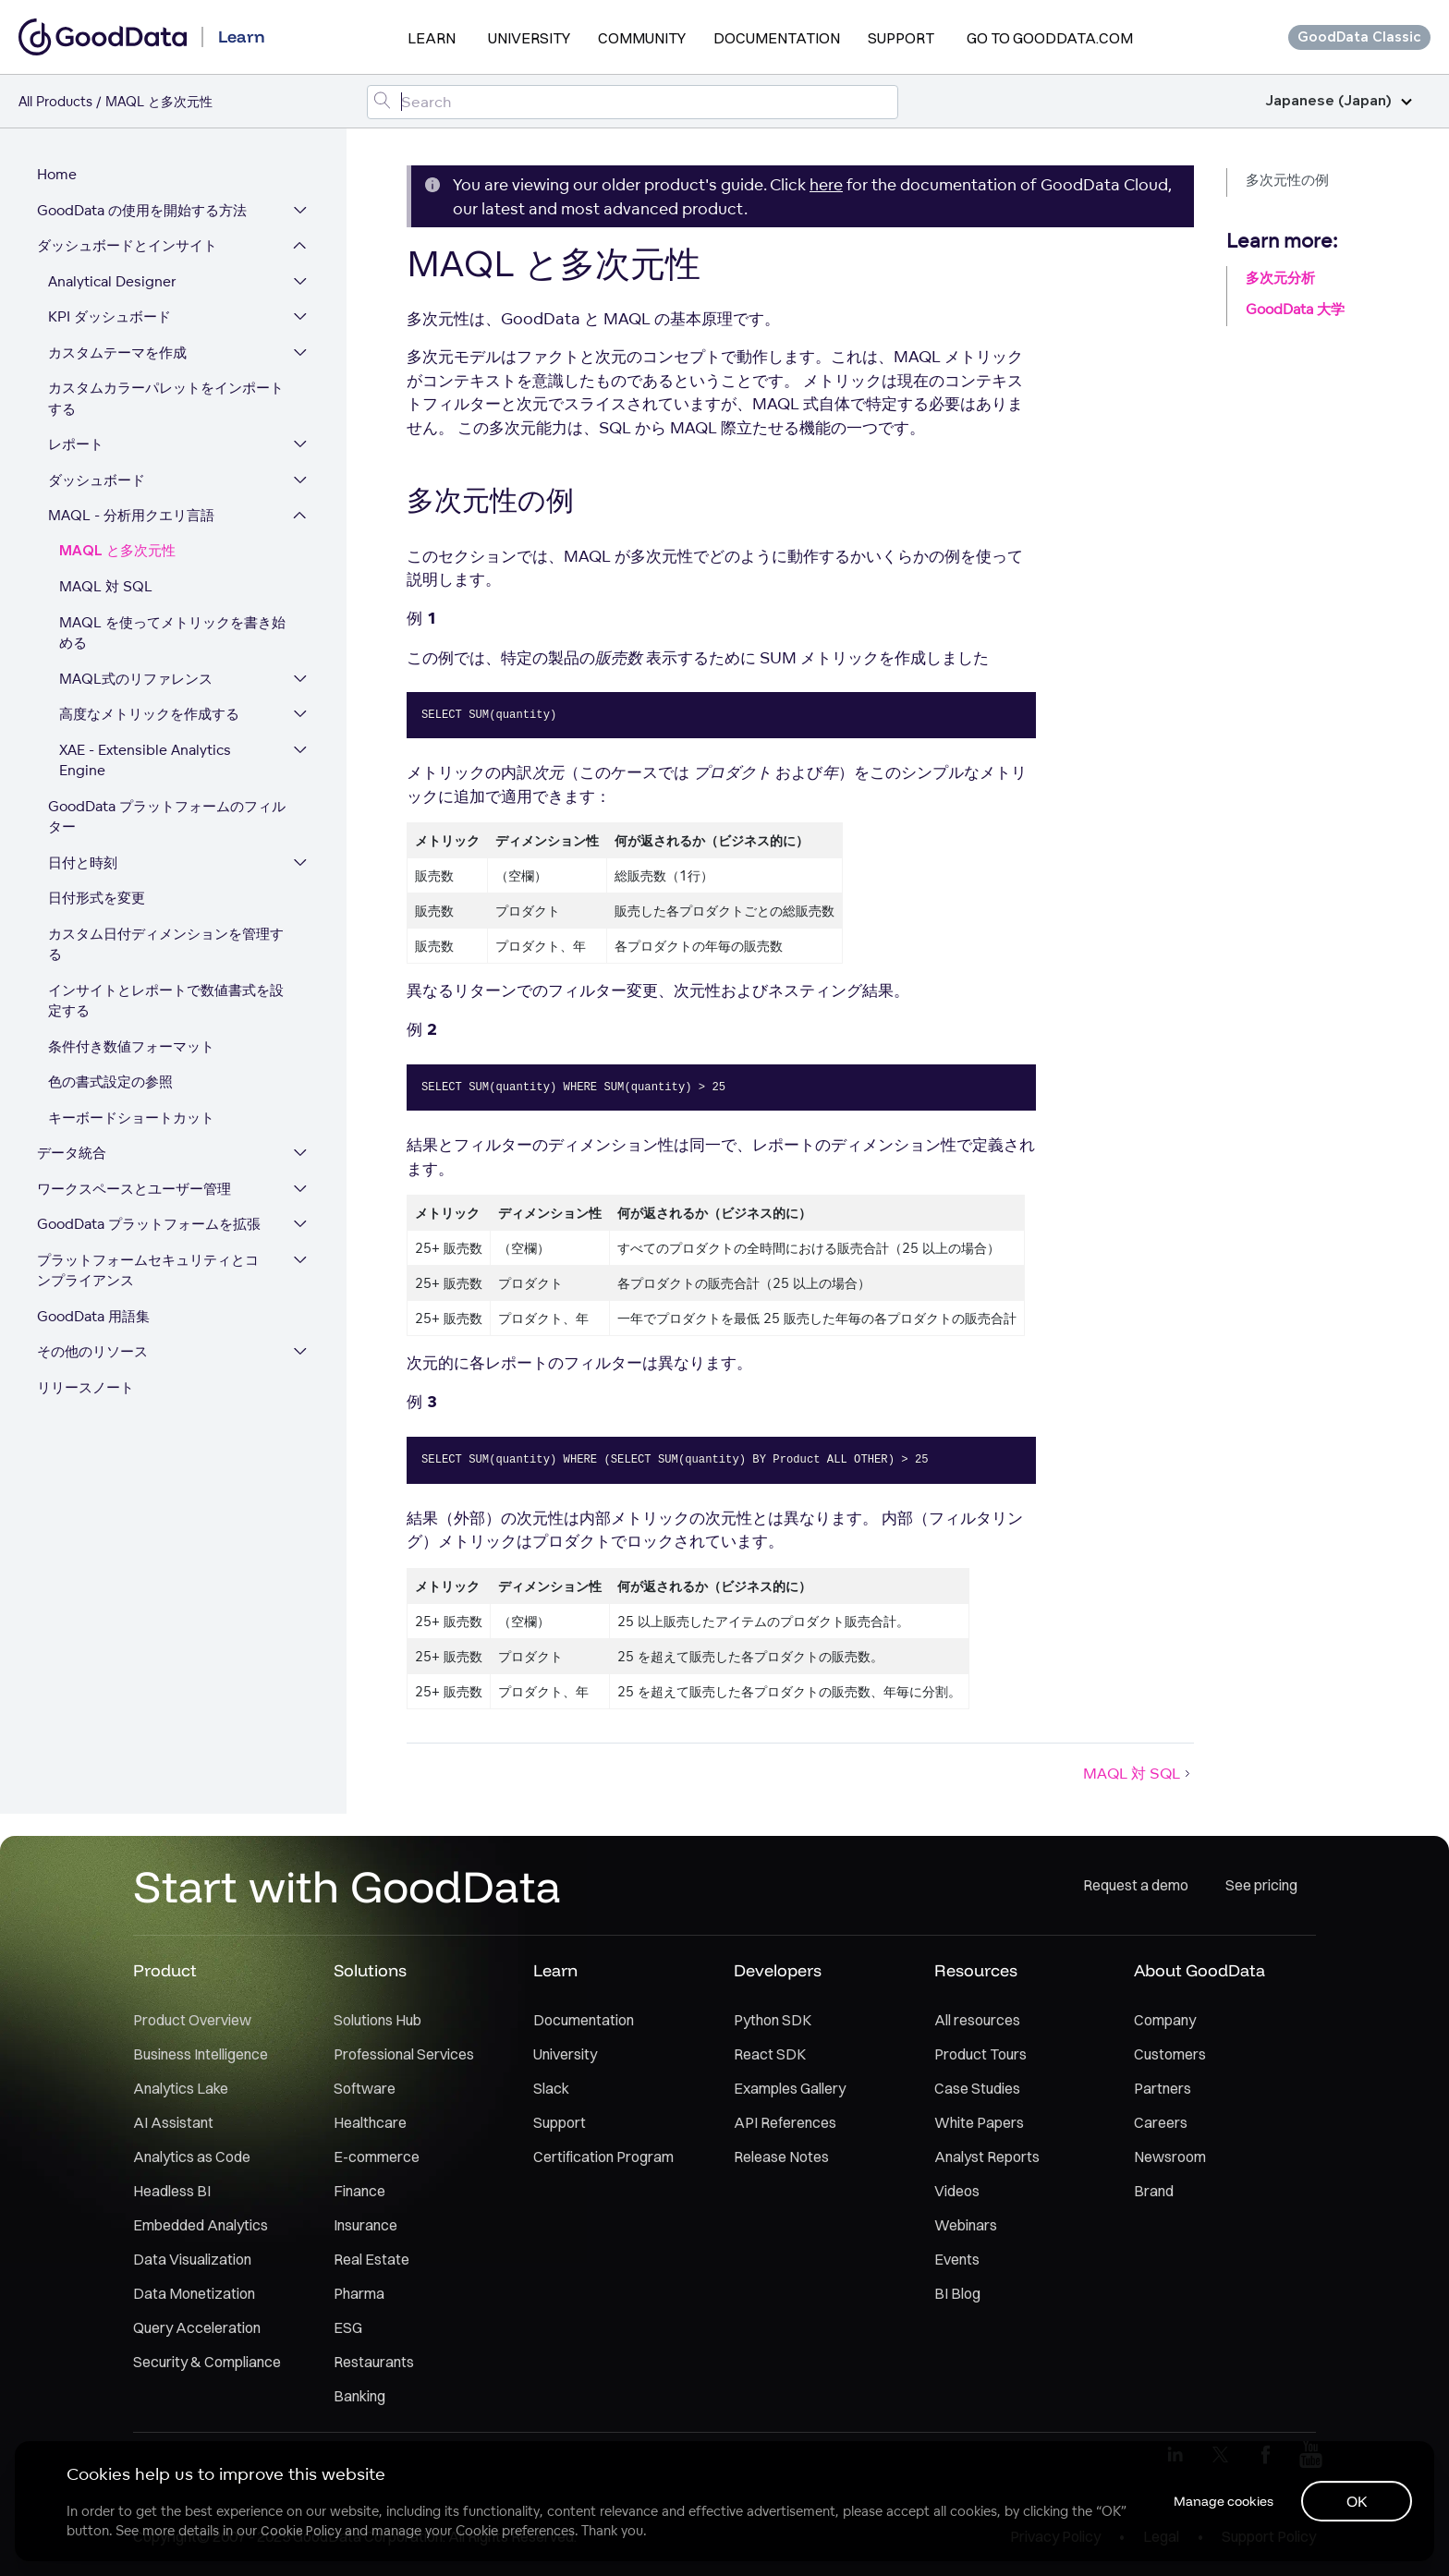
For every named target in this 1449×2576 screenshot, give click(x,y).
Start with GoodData (347, 1887)
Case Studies (977, 2089)
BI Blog (957, 2294)
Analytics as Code (191, 2157)
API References (785, 2123)
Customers (1170, 2055)
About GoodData (1199, 1971)
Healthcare (370, 2123)
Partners (1162, 2089)
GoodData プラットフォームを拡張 (149, 1224)
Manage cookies (1222, 2501)
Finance (359, 2191)
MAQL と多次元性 (117, 552)
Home (57, 175)
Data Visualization (192, 2260)
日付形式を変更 (96, 898)
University (529, 38)
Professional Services (404, 2055)
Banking (359, 2397)
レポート (76, 445)
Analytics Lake (180, 2089)
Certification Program (603, 2157)
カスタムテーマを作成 (117, 353)
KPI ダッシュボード (109, 317)
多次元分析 (1280, 277)
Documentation (776, 38)
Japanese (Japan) (1338, 101)
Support (901, 38)
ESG (348, 2328)
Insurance (365, 2226)
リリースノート (85, 1388)
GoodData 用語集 (93, 1317)
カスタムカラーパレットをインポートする (166, 399)
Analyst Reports (987, 2157)
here (826, 184)
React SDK (770, 2055)
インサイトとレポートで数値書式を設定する (166, 1001)
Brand (1154, 2191)
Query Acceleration (197, 2328)
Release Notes (781, 2157)
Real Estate (371, 2260)
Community (642, 38)
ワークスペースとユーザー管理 (134, 1189)
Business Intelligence (200, 2055)
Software (365, 2089)
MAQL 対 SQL (105, 587)
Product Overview (192, 2020)
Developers (778, 1971)
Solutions (370, 1971)
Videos (957, 2191)
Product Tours (980, 2055)
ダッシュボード (96, 481)
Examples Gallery (790, 2089)
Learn (432, 38)
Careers (1160, 2123)
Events (957, 2260)
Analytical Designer (112, 282)
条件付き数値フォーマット (131, 1047)
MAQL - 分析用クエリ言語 (131, 516)
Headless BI (172, 2191)
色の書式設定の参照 (110, 1082)
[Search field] (632, 102)
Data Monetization (194, 2294)
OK (1357, 2501)
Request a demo (1135, 1886)
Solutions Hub (377, 2020)
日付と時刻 (82, 863)
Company (1165, 2020)
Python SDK (772, 2020)
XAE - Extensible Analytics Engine (145, 761)
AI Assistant (173, 2123)
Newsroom (1170, 2157)
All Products (55, 101)
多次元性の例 (1287, 179)
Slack (551, 2089)
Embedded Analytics (200, 2226)
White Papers (979, 2123)
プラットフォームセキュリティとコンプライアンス (155, 1271)
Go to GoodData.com (1050, 38)
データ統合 (71, 1153)
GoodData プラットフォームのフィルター (167, 817)
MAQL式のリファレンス (136, 679)
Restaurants (374, 2362)
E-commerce (377, 2157)
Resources (975, 1971)
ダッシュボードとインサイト (127, 246)
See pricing (1261, 1886)
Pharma (359, 2294)
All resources (977, 2020)
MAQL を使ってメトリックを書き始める (172, 633)
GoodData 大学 (1295, 309)
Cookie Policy (301, 2530)
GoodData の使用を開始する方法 (142, 211)
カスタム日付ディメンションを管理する (166, 945)
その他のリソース (92, 1352)
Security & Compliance (207, 2362)
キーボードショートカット (131, 1118)
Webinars (965, 2226)
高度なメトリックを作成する (149, 714)
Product (165, 1971)
